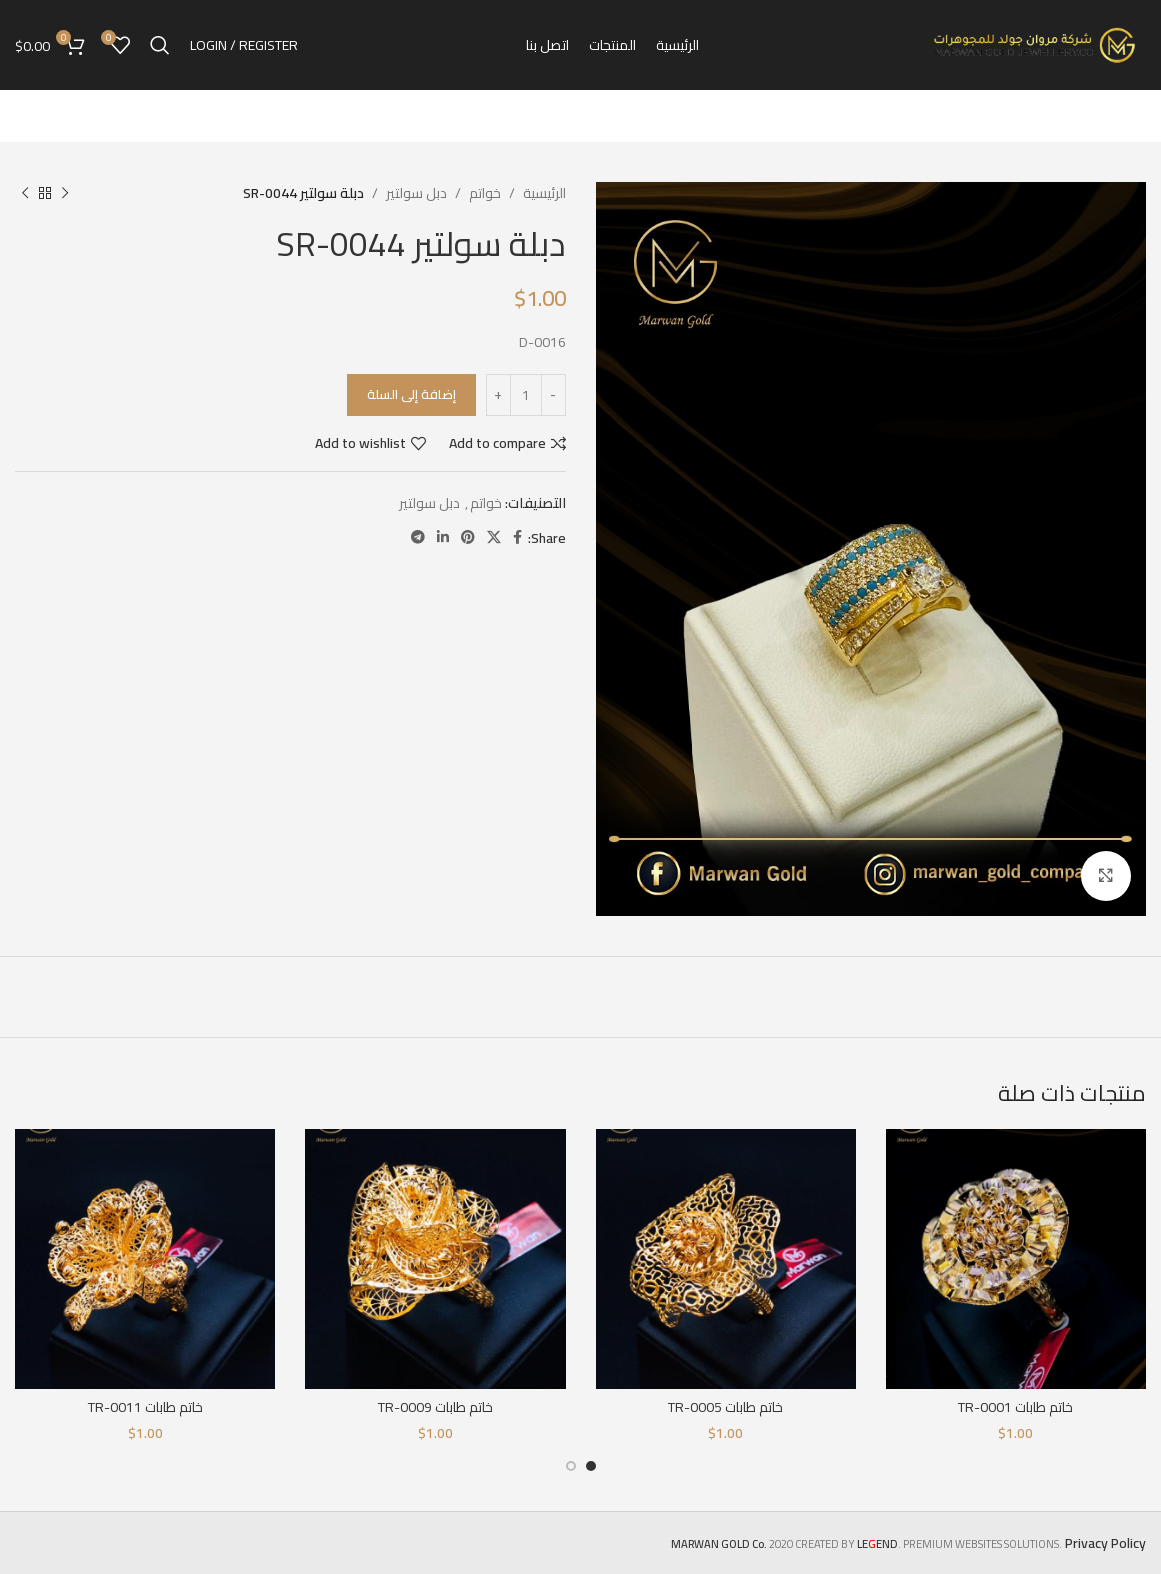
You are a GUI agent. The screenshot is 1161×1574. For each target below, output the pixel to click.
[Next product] (25, 193)
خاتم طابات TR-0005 (725, 1407)
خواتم (485, 193)
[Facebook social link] (517, 537)
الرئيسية (544, 193)
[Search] (160, 45)
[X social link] (494, 537)
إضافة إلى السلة (411, 394)
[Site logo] (1036, 44)
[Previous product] (65, 193)
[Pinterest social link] (468, 537)
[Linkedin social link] (443, 537)
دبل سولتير (416, 193)
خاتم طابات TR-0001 (1015, 1407)
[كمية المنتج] (526, 395)
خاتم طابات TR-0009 (435, 1407)
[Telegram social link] (418, 537)
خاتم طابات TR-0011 (145, 1407)
